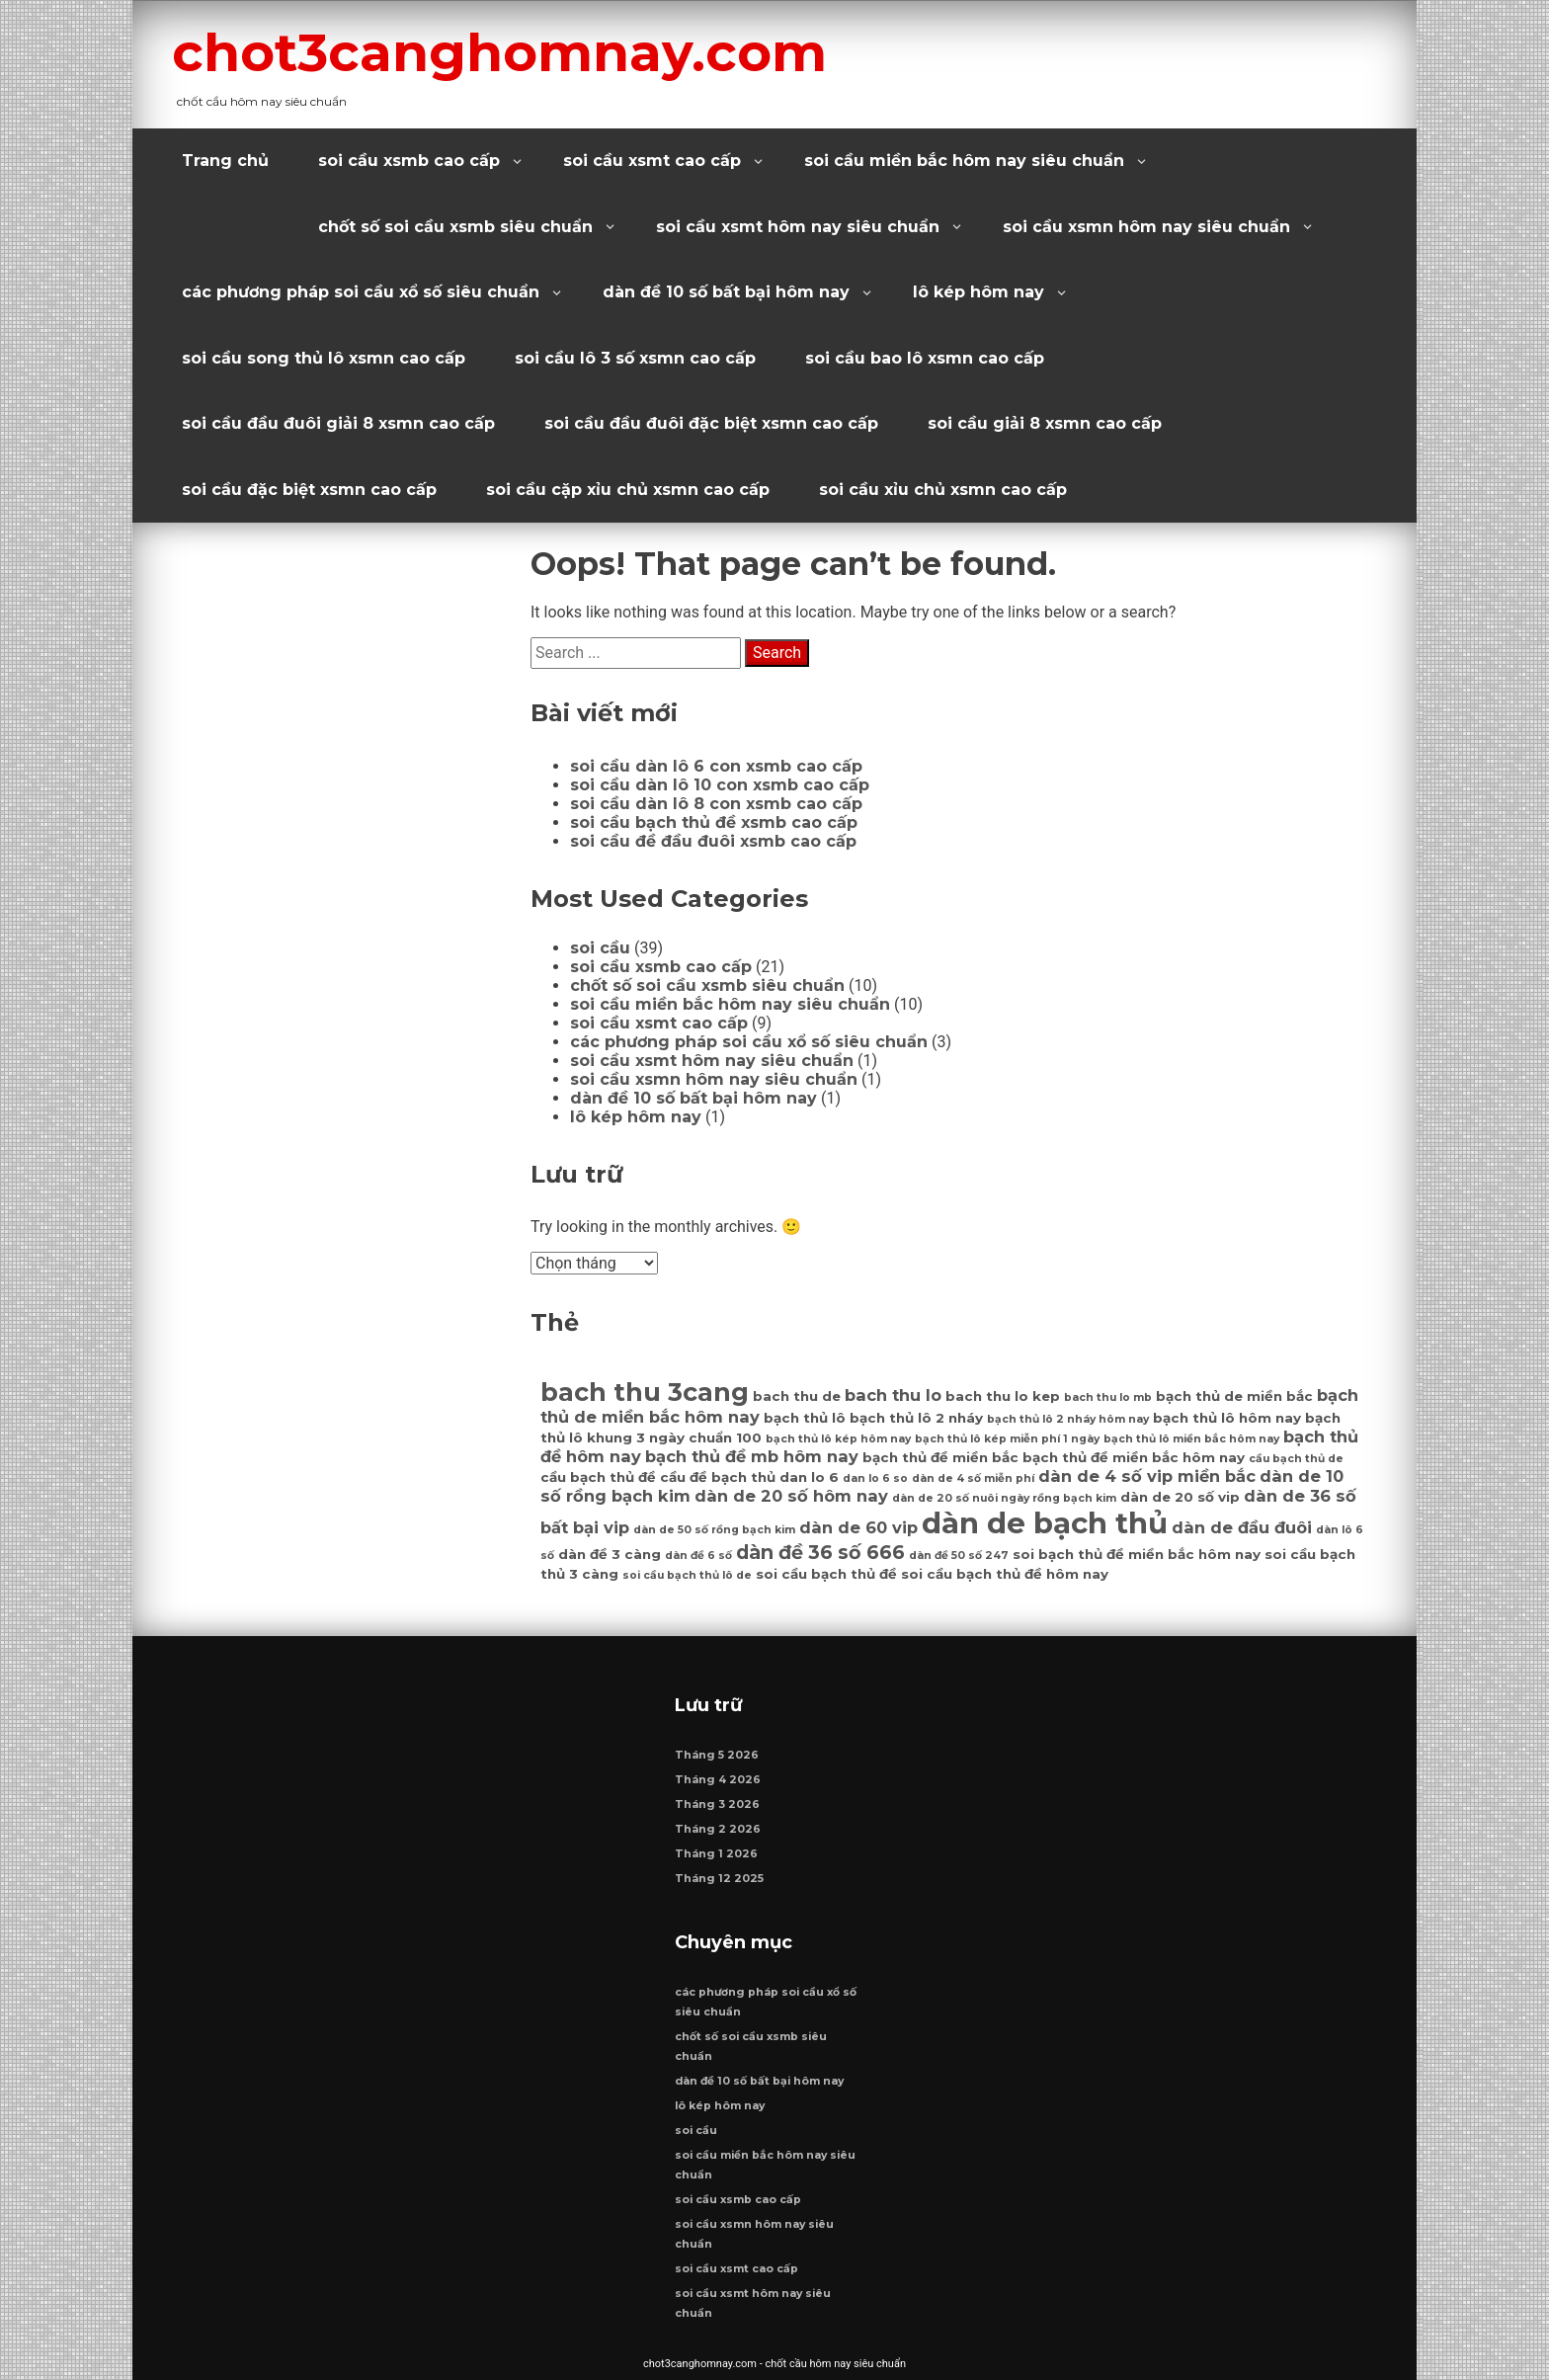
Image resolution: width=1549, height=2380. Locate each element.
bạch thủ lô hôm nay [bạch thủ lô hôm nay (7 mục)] (1227, 1418)
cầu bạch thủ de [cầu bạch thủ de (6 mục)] (1296, 1458)
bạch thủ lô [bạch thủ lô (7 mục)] (805, 1418)
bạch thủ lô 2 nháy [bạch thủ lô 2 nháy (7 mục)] (916, 1418)
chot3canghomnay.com (499, 52)
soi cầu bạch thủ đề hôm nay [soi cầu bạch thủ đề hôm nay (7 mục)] (1004, 1574)
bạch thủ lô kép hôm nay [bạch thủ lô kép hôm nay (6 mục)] (838, 1439)
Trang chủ (225, 160)
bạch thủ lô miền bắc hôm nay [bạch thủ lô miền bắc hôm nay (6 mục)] (1191, 1439)
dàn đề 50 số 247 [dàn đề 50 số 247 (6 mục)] (959, 1555)
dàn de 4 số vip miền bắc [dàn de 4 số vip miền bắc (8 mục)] (1147, 1476)
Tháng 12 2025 (719, 1878)
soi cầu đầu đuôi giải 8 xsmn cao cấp (338, 423)
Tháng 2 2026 (718, 1829)
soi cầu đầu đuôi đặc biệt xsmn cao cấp (711, 423)
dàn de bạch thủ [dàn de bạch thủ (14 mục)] (1045, 1523)
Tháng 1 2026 (716, 1853)
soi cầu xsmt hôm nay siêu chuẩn (797, 226)
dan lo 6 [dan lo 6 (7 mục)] (809, 1477)
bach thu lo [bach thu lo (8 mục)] (893, 1395)
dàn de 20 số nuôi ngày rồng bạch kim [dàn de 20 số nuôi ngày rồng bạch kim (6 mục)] (1004, 1498)
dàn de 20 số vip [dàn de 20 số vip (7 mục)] (1180, 1497)
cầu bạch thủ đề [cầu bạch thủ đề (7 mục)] (598, 1477)
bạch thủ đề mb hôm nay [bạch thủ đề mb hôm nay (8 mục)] (751, 1456)
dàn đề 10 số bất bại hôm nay (726, 292)
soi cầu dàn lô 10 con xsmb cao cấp (719, 785)
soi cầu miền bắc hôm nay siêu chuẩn (964, 160)
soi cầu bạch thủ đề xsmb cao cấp (713, 822)
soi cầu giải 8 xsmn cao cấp (1045, 423)
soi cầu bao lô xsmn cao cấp (924, 358)
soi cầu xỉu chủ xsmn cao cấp (943, 489)
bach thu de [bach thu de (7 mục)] (797, 1396)
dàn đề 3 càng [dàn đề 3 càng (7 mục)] (609, 1554)
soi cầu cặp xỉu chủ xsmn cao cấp (628, 489)
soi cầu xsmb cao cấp (409, 160)
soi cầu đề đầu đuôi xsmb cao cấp (713, 841)
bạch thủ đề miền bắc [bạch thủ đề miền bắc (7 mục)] (940, 1457)
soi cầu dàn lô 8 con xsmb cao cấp (716, 803)
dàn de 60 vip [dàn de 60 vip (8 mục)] (858, 1527)
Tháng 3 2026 (717, 1804)
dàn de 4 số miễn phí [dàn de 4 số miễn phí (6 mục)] (973, 1478)
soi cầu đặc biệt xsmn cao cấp (309, 489)
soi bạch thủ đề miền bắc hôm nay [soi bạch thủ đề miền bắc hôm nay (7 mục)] (1137, 1554)
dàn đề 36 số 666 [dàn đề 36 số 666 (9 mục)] (820, 1552)
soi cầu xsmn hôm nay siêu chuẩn (1146, 226)
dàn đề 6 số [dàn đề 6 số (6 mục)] (698, 1555)
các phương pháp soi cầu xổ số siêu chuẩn (360, 292)
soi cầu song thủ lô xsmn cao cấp (323, 358)
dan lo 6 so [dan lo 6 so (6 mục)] (875, 1478)
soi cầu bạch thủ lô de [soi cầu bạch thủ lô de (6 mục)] (687, 1575)
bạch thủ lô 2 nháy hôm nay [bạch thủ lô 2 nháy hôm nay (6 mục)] (1068, 1419)
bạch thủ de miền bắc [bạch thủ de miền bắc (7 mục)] (1234, 1396)
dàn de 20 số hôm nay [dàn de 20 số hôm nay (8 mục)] (791, 1496)
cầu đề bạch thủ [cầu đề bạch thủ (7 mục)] (717, 1477)
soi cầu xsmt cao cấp (652, 160)
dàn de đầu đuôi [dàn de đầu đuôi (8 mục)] (1242, 1527)
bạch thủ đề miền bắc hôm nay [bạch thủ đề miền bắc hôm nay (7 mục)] (1133, 1457)
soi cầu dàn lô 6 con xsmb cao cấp (716, 766)
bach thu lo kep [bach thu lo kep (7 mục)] (1002, 1396)
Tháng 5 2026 (717, 1755)
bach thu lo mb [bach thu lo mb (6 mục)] (1108, 1397)
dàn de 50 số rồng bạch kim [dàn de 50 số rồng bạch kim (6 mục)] (714, 1529)
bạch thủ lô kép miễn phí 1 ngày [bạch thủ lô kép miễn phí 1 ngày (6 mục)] (1007, 1439)
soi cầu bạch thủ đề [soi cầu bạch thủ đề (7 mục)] (826, 1574)
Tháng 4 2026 (718, 1779)
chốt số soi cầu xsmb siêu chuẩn (455, 226)
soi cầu (600, 948)
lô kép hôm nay (978, 292)
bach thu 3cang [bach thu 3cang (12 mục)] (644, 1391)
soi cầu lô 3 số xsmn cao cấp (635, 358)
